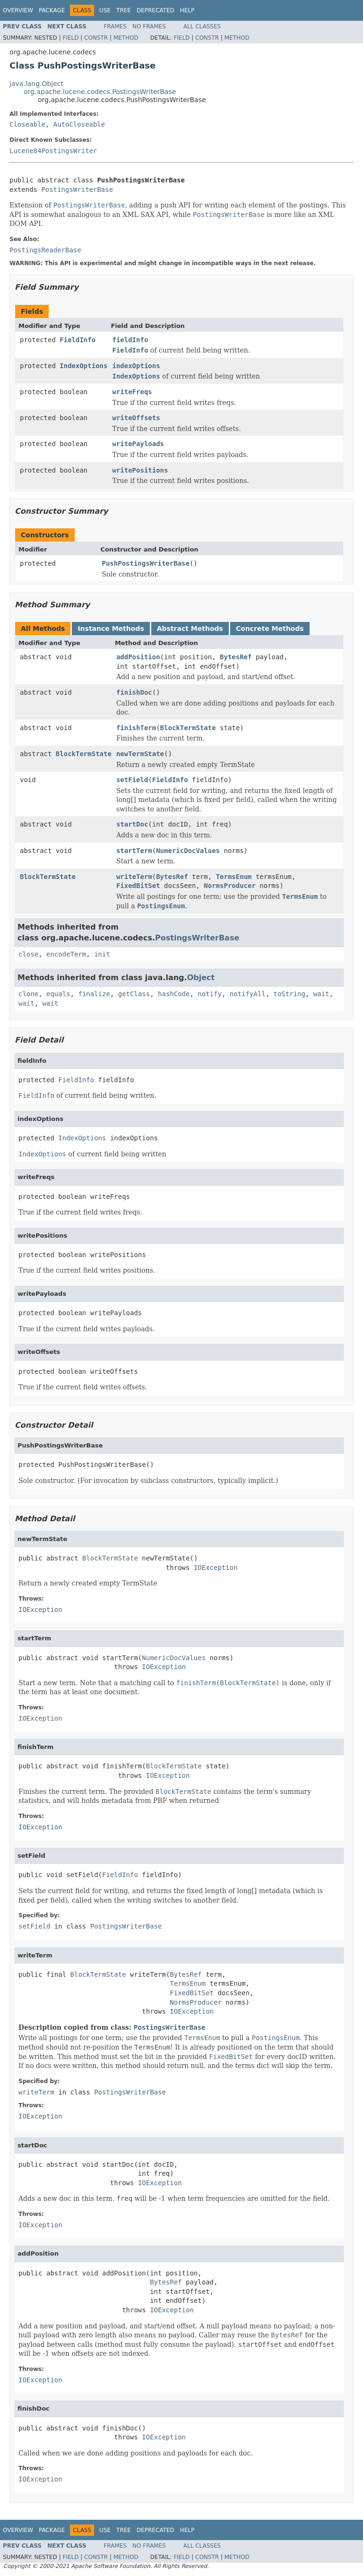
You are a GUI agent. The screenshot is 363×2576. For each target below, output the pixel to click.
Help (187, 10)
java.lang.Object (36, 83)
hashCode (174, 994)
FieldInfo (77, 340)
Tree (123, 10)
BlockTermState (188, 728)
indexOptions (136, 366)
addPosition (138, 657)
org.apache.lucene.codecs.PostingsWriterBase (100, 91)
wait (321, 994)
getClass (134, 994)
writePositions (140, 470)
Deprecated (155, 10)
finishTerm (136, 728)
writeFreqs (132, 392)
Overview (18, 10)
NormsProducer (230, 885)
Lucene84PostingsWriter (53, 151)
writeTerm (134, 876)
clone (28, 994)
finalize (94, 994)
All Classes (202, 26)
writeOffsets (136, 418)
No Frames (149, 26)
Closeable (27, 124)
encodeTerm (66, 954)
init (102, 954)
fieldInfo (130, 340)
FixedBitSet (138, 885)
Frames (115, 26)
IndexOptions (83, 366)
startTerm (134, 850)
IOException (216, 1567)
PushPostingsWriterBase (146, 563)
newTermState (140, 754)
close (28, 954)
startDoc (132, 824)
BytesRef (235, 657)
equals (58, 994)
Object (201, 977)
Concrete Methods (270, 628)
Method (125, 37)
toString (289, 994)
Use (105, 10)
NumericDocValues (188, 850)
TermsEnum (234, 876)
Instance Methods (111, 628)
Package (52, 10)
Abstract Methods (190, 628)
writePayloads (138, 444)
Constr (96, 37)
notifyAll (248, 994)
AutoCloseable (79, 124)
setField (132, 780)
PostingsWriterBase (77, 189)
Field (70, 37)
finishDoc (134, 692)
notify (210, 994)
